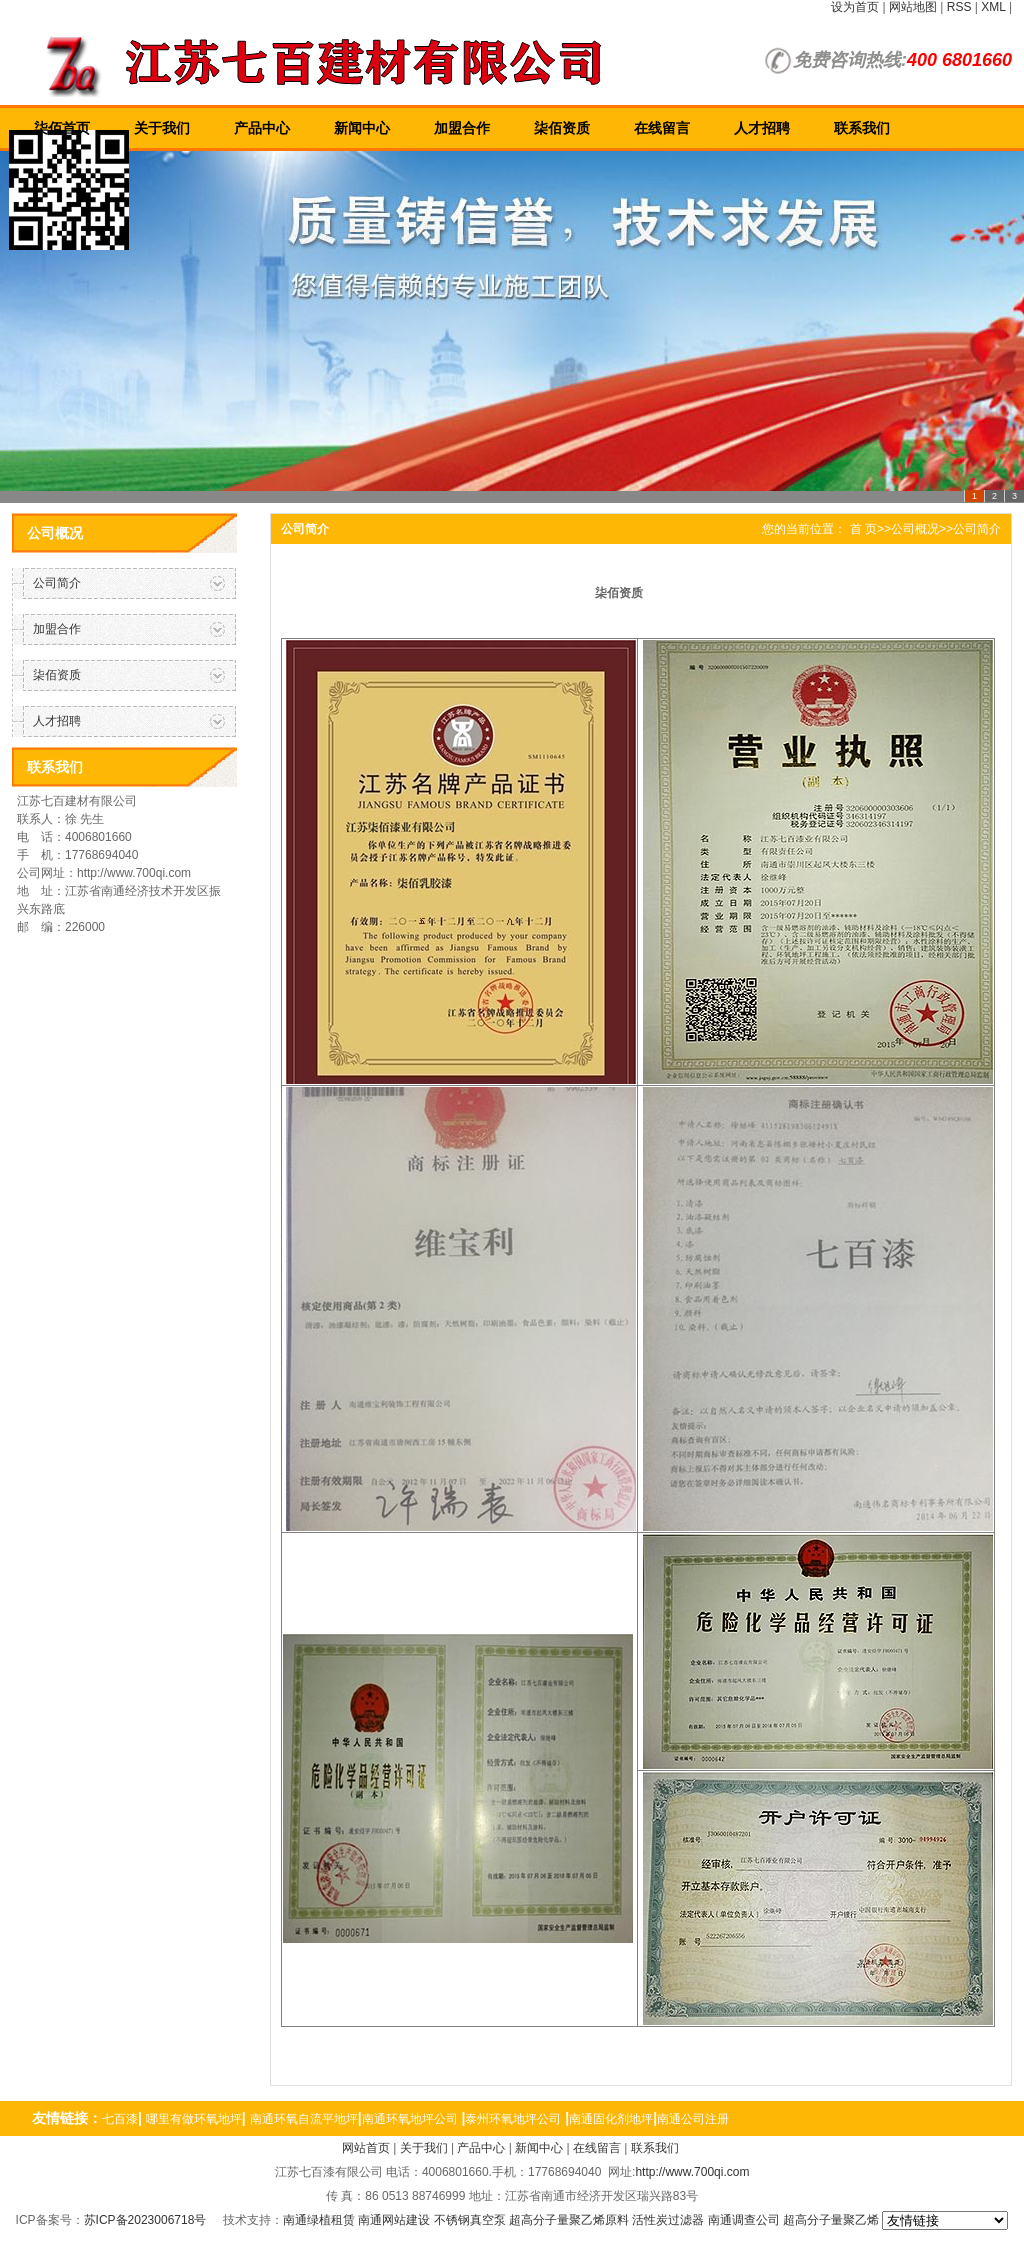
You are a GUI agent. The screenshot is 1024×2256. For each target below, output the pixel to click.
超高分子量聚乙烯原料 (569, 2220)
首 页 (863, 529)
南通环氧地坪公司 (410, 2119)
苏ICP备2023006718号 (145, 2220)
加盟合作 (462, 128)
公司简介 (57, 583)
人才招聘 (762, 128)
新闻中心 (362, 128)
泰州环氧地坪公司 (513, 2119)
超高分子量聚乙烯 (831, 2220)
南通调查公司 (744, 2220)
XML (993, 7)
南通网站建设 (394, 2220)
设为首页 (855, 7)
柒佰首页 (62, 128)
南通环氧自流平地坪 (304, 2119)
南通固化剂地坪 (611, 2119)
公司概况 (915, 529)
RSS (959, 7)
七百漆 (120, 2119)
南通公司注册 (693, 2119)
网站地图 (913, 7)
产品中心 (262, 128)
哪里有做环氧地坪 (194, 2119)
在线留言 (662, 128)
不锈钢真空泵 (470, 2220)
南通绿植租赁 (319, 2220)
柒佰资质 (562, 128)
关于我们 (162, 128)
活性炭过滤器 (668, 2220)
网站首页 (366, 2148)
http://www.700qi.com (692, 2172)
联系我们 (862, 128)
